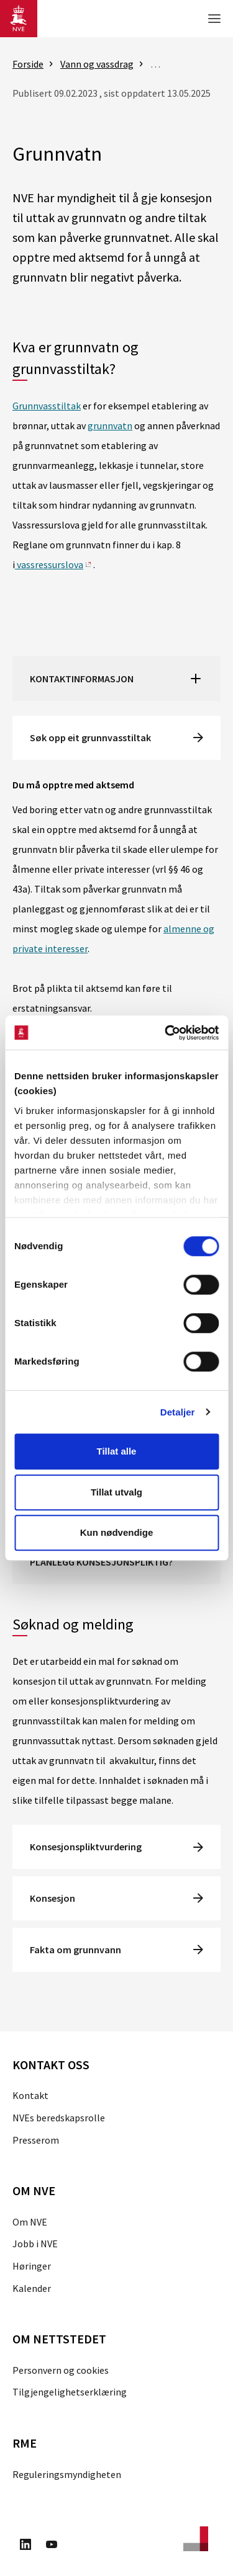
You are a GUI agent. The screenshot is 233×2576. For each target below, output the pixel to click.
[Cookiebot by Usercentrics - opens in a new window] (166, 1033)
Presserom (35, 2140)
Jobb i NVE (35, 2243)
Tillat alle (117, 1451)
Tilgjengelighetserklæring (69, 2392)
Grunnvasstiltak (46, 405)
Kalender (31, 2288)
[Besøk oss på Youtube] (52, 2546)
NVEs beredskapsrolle (58, 2117)
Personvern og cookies (60, 2370)
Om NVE (29, 2222)
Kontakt (30, 2095)
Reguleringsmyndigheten (66, 2474)
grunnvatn (110, 425)
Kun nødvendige (116, 1532)
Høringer (31, 2266)
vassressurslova (49, 564)
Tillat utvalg (116, 1492)
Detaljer (177, 1412)
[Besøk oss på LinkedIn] (25, 2546)
